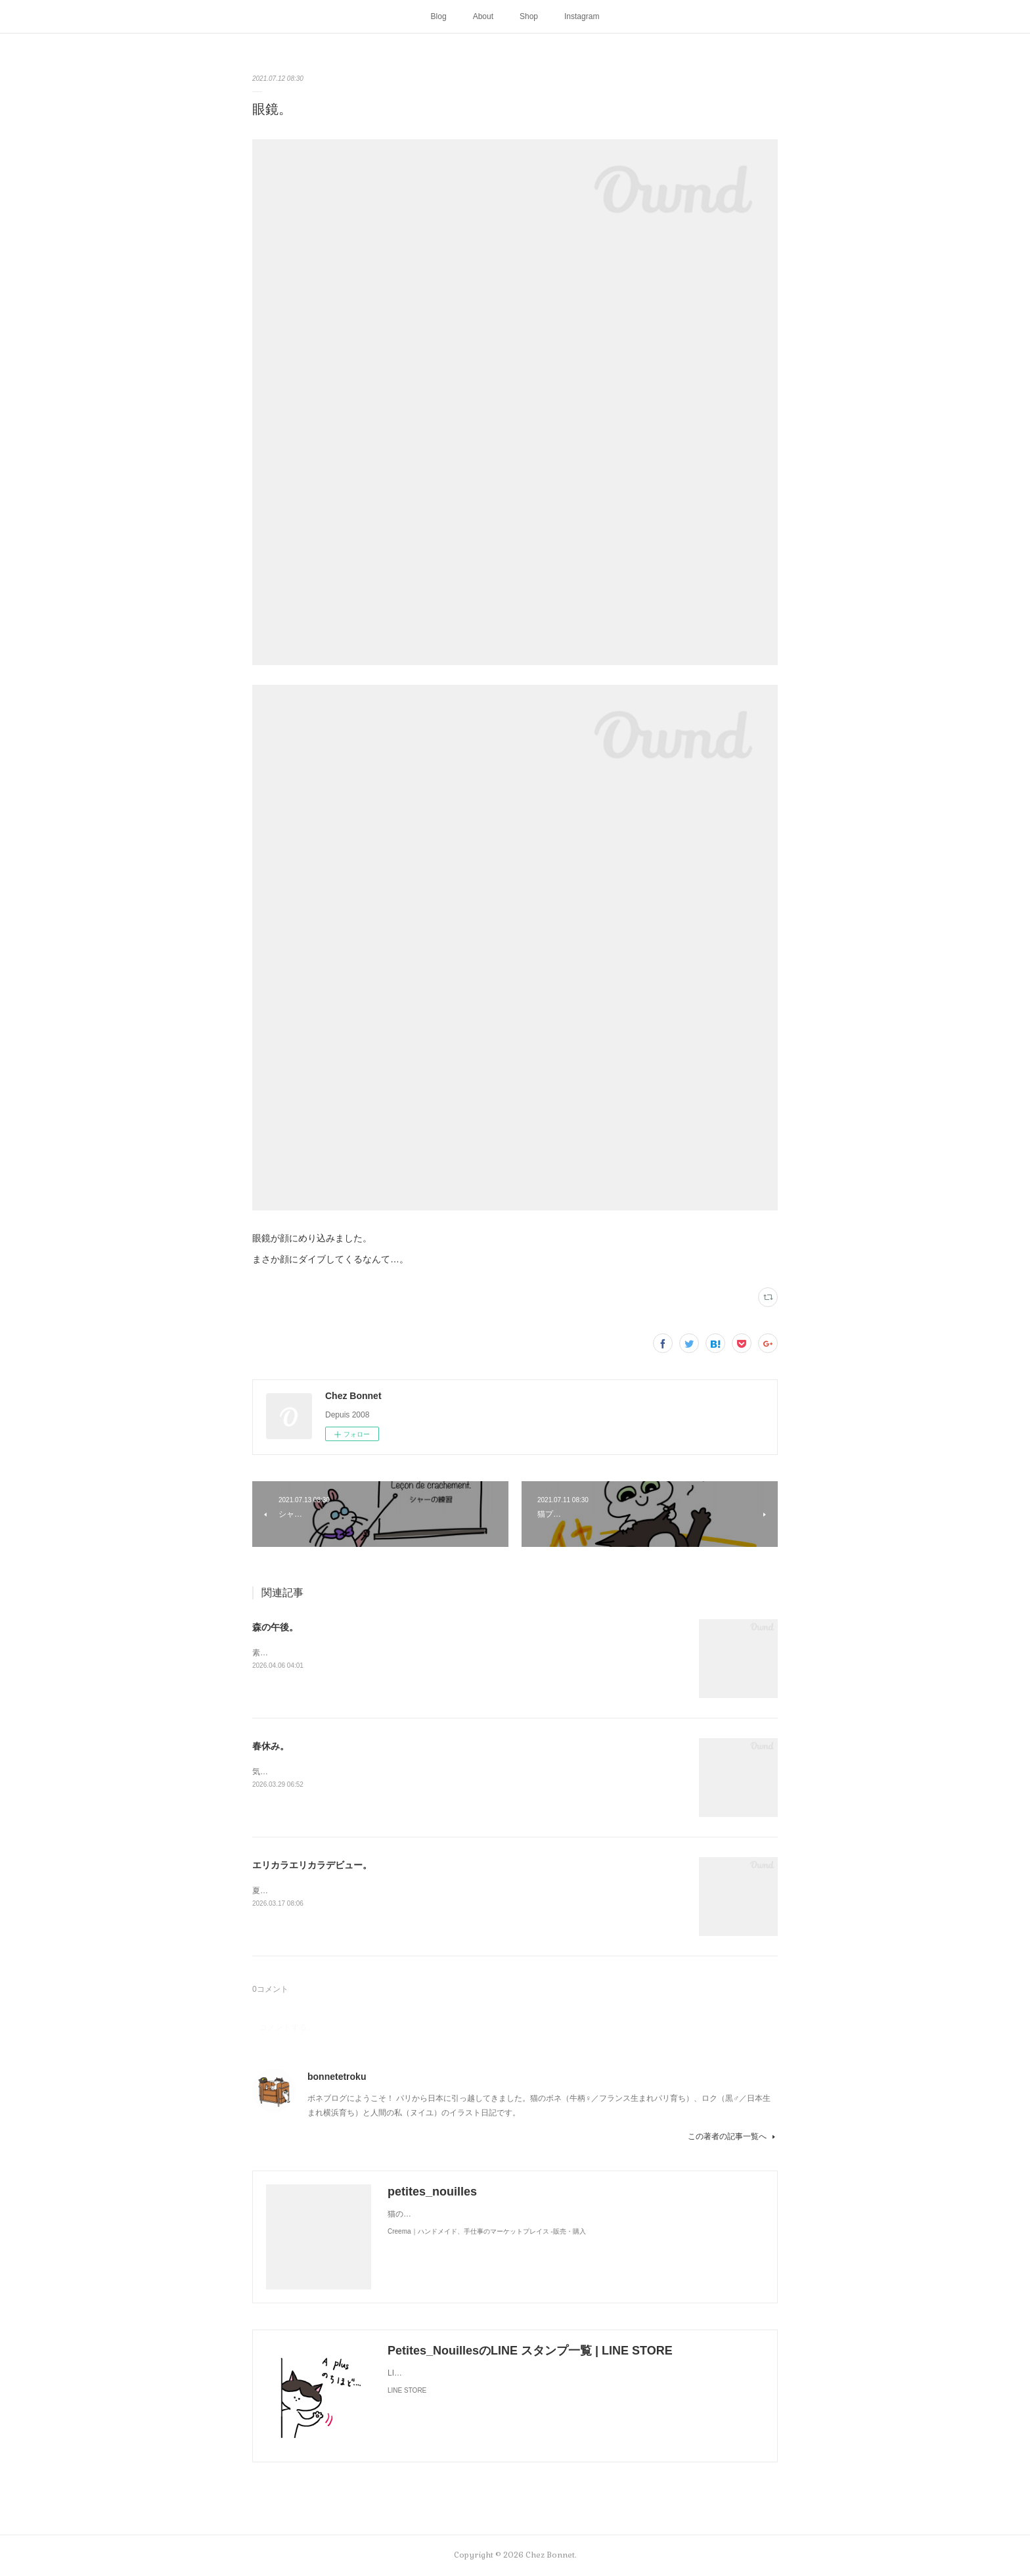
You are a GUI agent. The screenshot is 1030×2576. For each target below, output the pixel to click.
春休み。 (270, 1746)
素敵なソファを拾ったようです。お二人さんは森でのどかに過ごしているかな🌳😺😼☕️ (410, 1652)
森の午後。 (275, 1627)
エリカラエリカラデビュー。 (312, 1865)
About (483, 16)
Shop (529, 16)
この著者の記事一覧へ (733, 2136)
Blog (439, 16)
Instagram (581, 16)
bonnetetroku (336, 2076)
